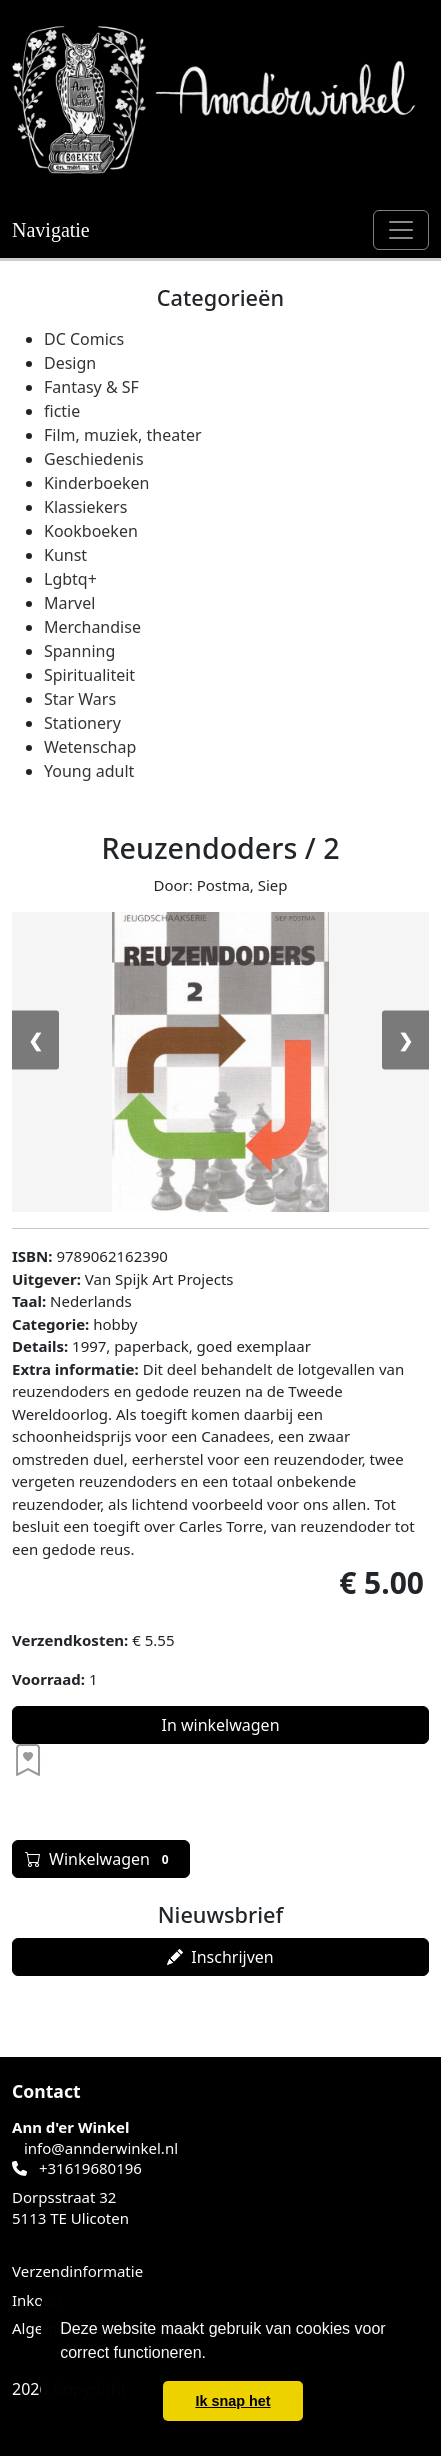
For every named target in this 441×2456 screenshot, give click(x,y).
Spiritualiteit (89, 675)
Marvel (69, 603)
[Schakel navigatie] (401, 230)
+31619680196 (90, 2168)
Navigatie (51, 230)
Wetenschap (90, 747)
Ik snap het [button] (232, 2401)
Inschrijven (220, 1957)
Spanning (79, 651)
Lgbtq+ (70, 579)
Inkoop (37, 2300)
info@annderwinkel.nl (101, 2148)
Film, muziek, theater (123, 435)
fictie (62, 411)
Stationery (82, 723)
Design (70, 363)
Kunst (65, 555)
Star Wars (80, 699)
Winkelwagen (101, 1859)
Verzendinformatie (77, 2271)
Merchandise (92, 627)
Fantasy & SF (91, 387)
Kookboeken (91, 531)
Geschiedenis (94, 459)
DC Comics (84, 339)
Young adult (89, 771)
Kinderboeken (96, 483)
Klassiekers (85, 507)
